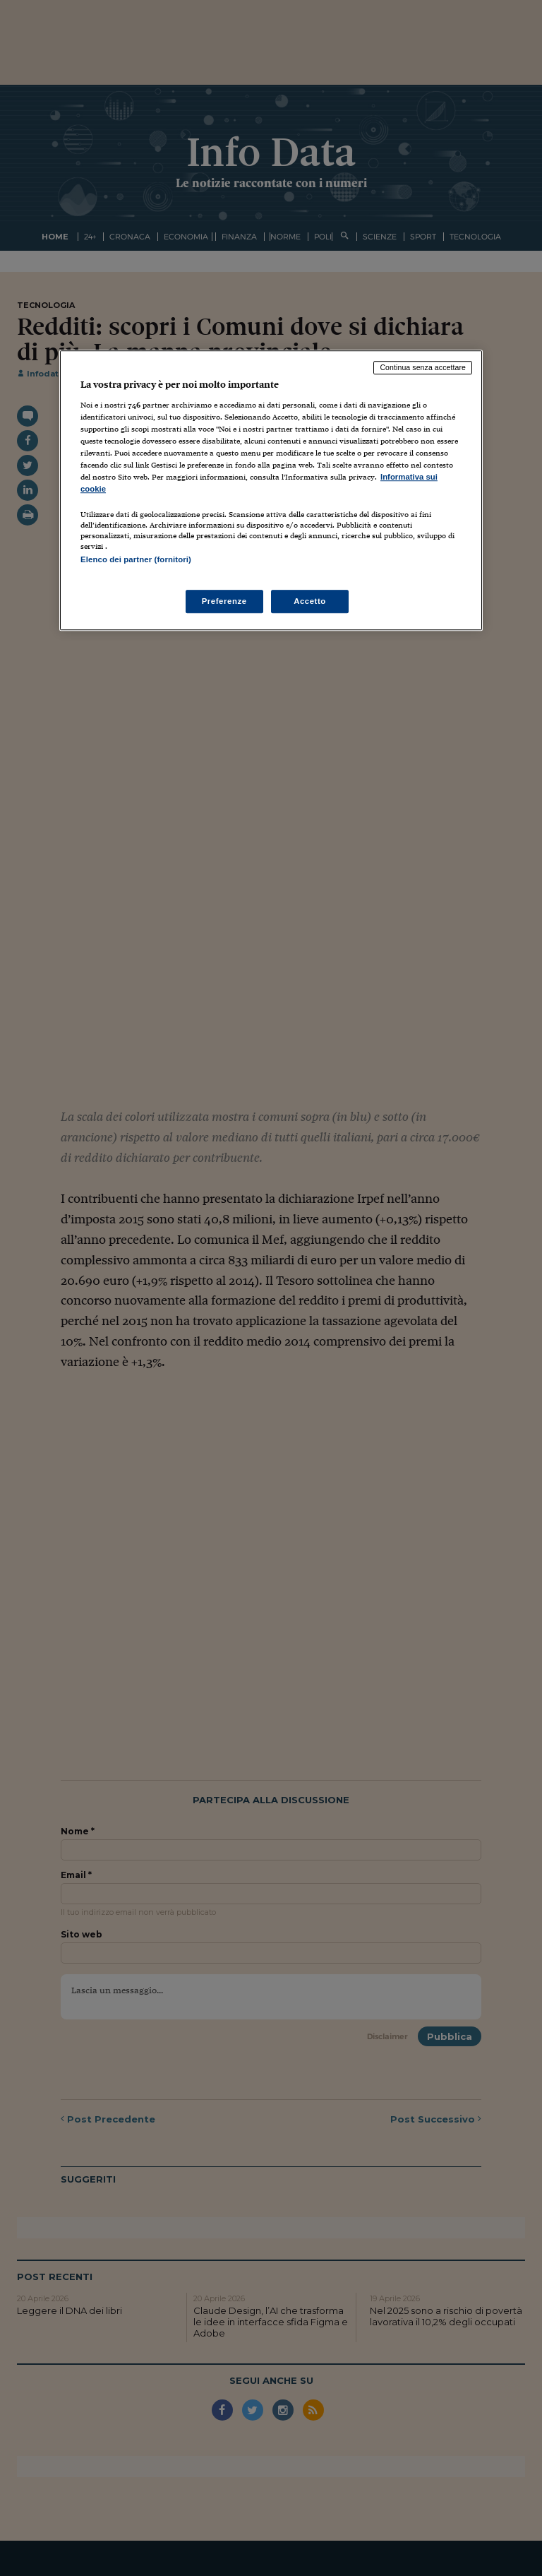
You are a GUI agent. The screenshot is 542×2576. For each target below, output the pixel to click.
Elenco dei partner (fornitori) (135, 559)
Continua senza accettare (423, 367)
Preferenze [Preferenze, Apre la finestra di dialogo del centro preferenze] (224, 601)
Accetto (310, 601)
